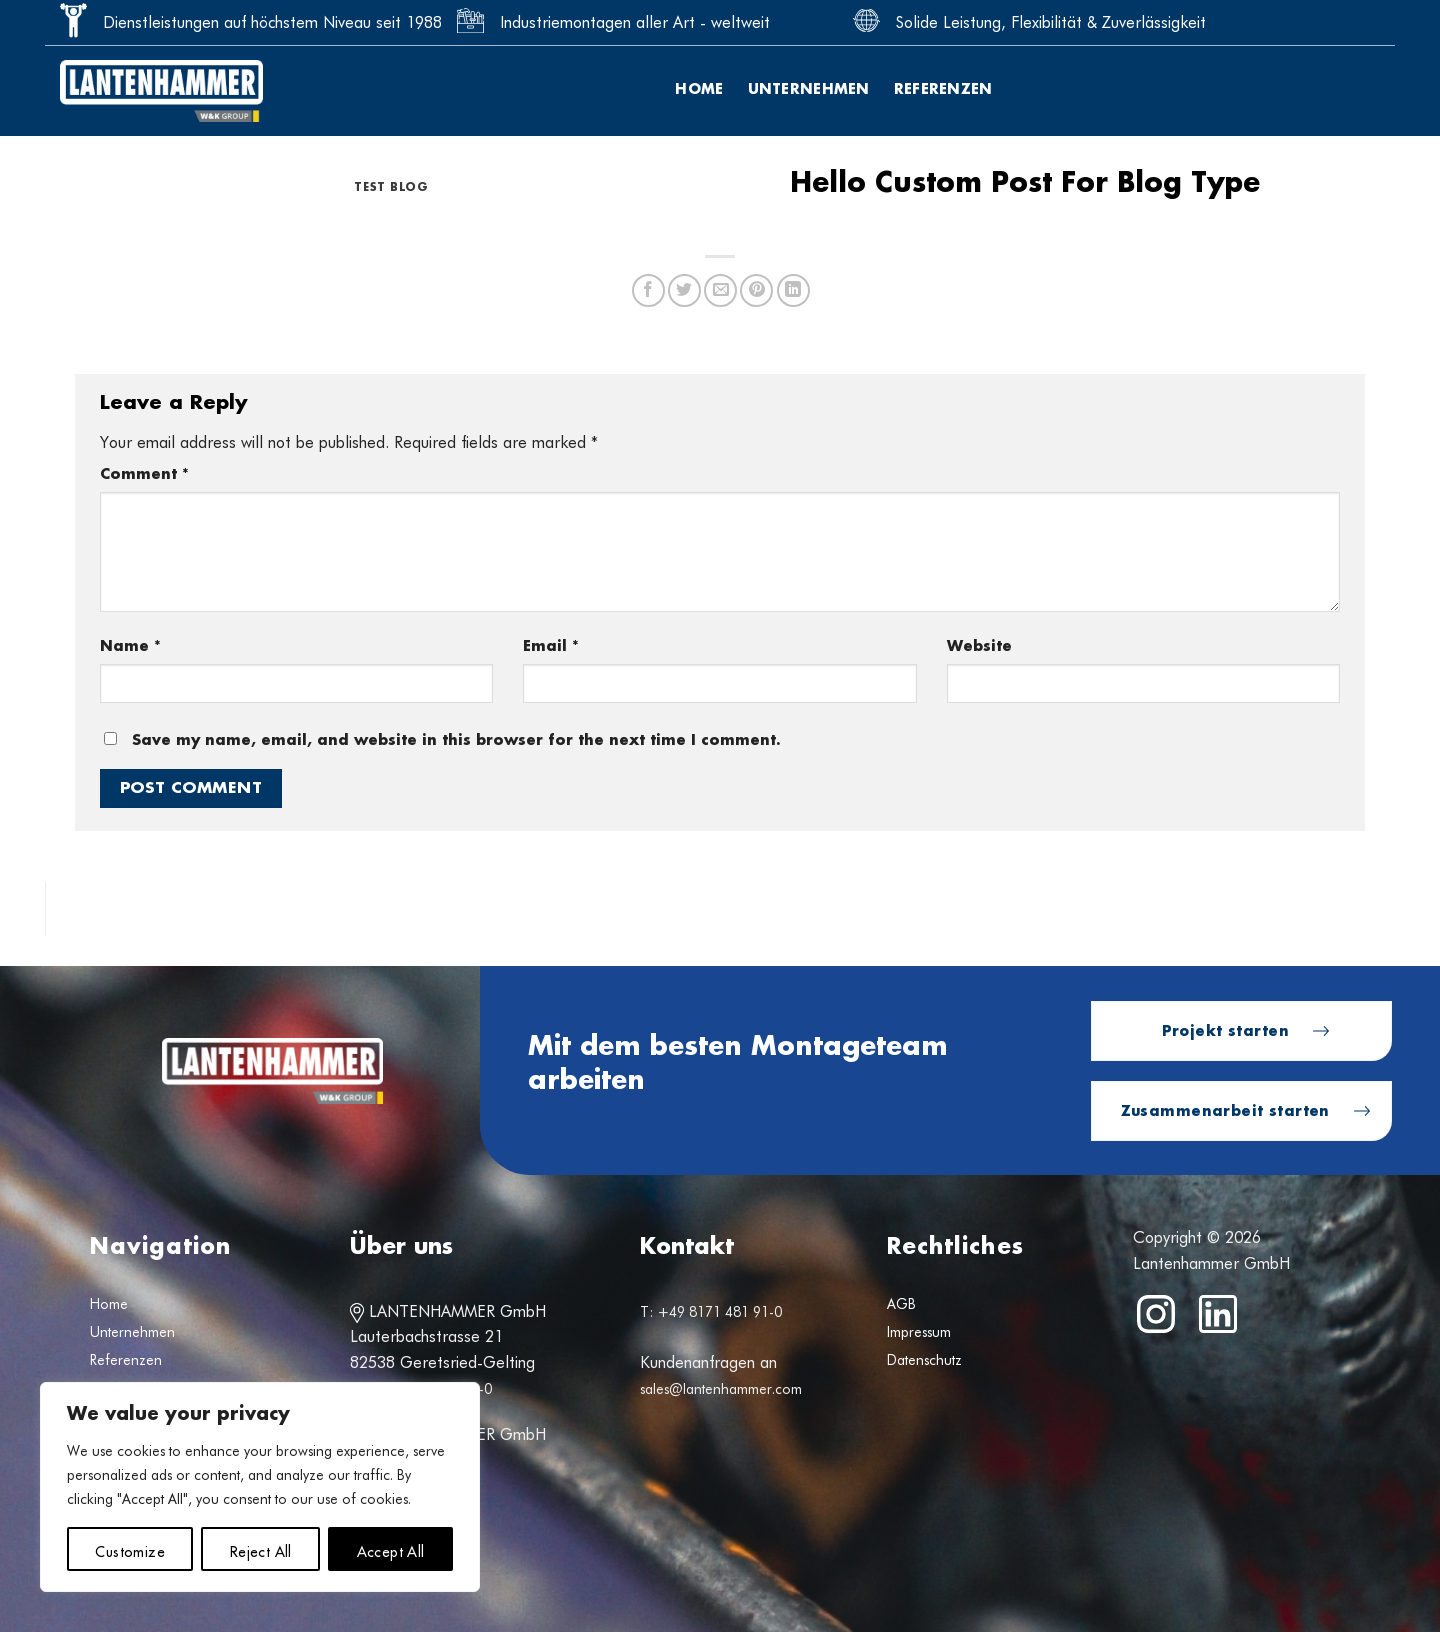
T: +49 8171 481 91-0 (711, 1312)
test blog (391, 187)
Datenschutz (924, 1360)
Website (979, 646)
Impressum (919, 1332)
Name (130, 646)
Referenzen (943, 90)
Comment (144, 474)
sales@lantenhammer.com (721, 1389)
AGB (901, 1304)
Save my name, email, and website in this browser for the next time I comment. (456, 740)
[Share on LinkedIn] (793, 290)
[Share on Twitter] (684, 290)
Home (699, 90)
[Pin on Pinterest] (756, 290)
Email (551, 646)
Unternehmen (809, 90)
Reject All (261, 1549)
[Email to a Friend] (720, 290)
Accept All (391, 1549)
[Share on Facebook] (648, 290)
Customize (130, 1549)
